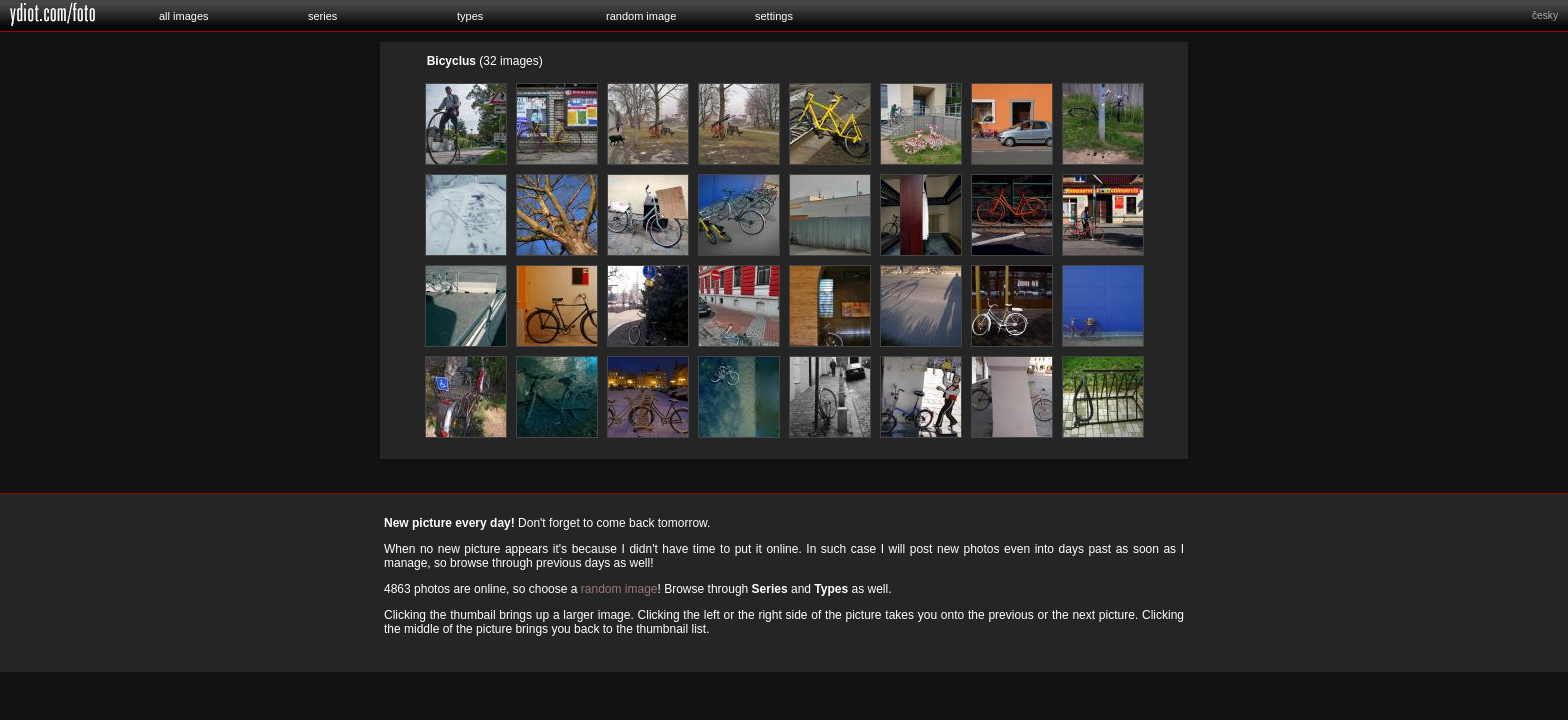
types (470, 16)
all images (184, 16)
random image (641, 16)
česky (1545, 15)
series (322, 16)
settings (774, 16)
